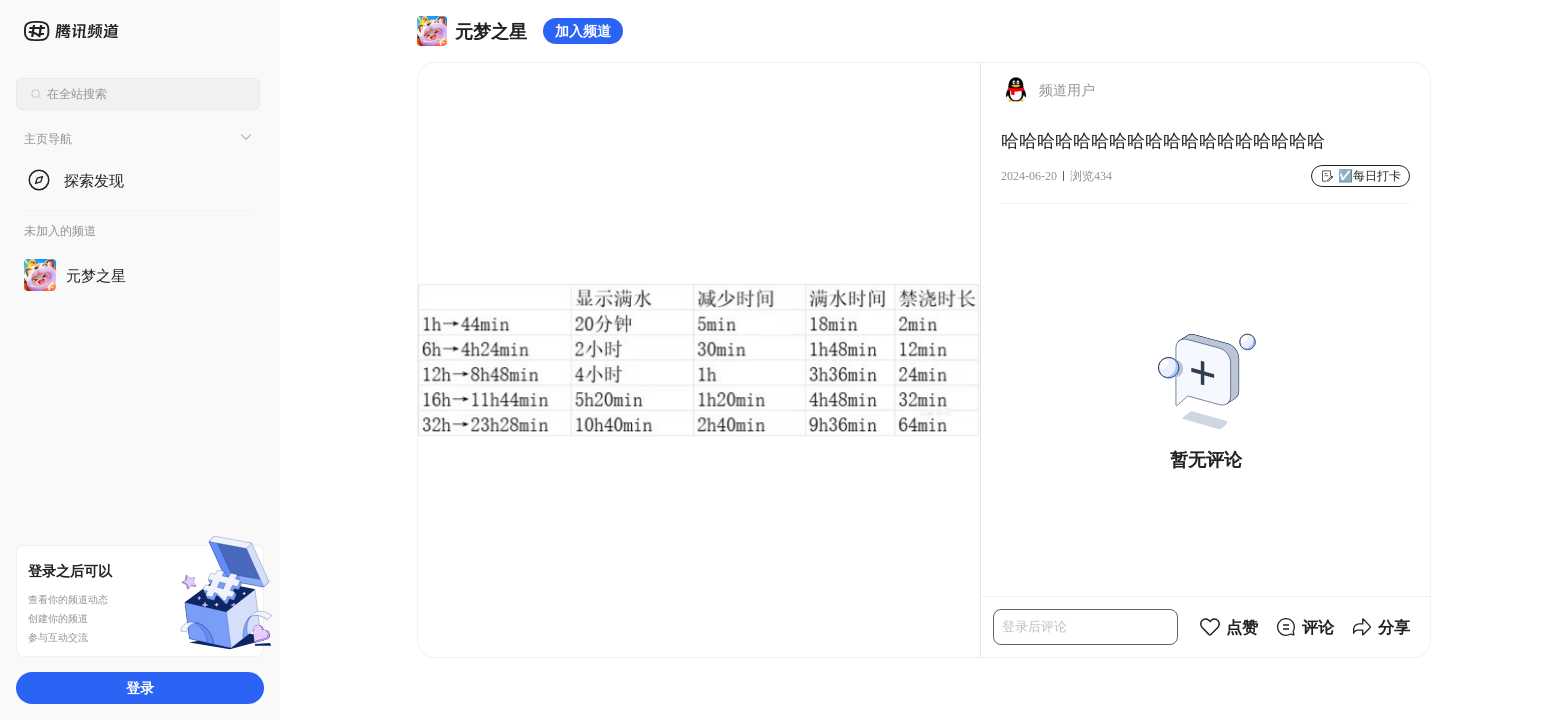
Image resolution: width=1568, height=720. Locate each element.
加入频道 (583, 30)
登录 (140, 687)
